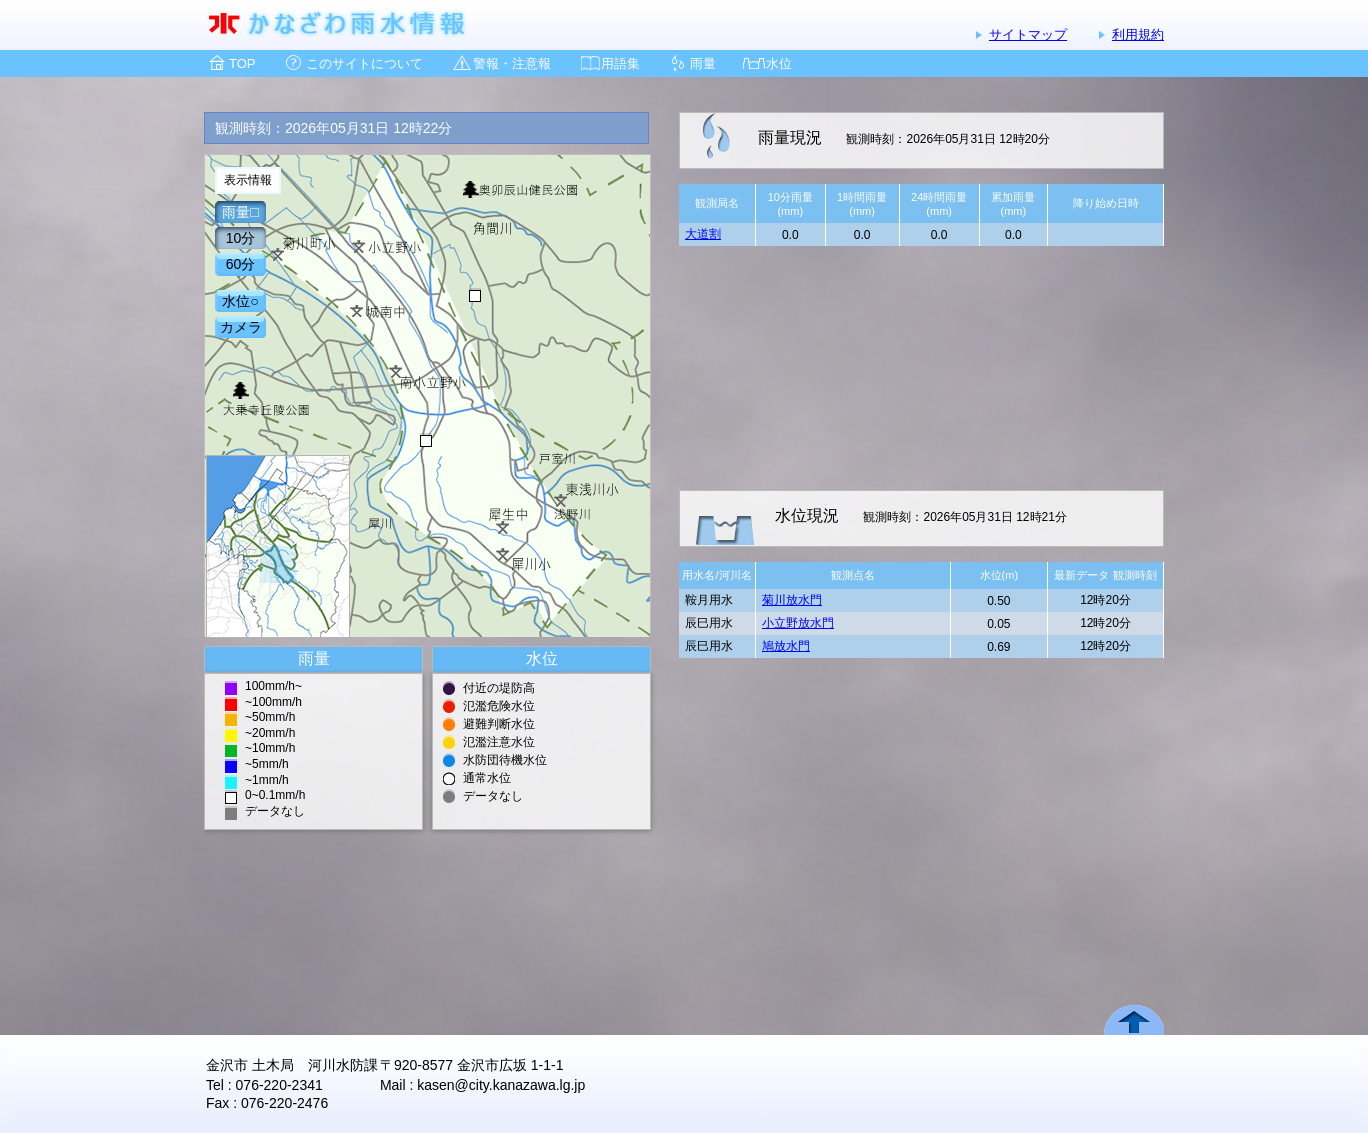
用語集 (620, 63)
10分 (241, 238)
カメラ (241, 327)
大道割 (703, 234)
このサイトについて (364, 63)
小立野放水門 (798, 623)
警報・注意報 (512, 63)
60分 (241, 264)
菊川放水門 (792, 600)
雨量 (703, 63)
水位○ (240, 301)
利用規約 (1138, 34)
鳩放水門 (786, 646)
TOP (242, 63)
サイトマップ (1028, 34)
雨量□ (240, 212)
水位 (779, 63)
